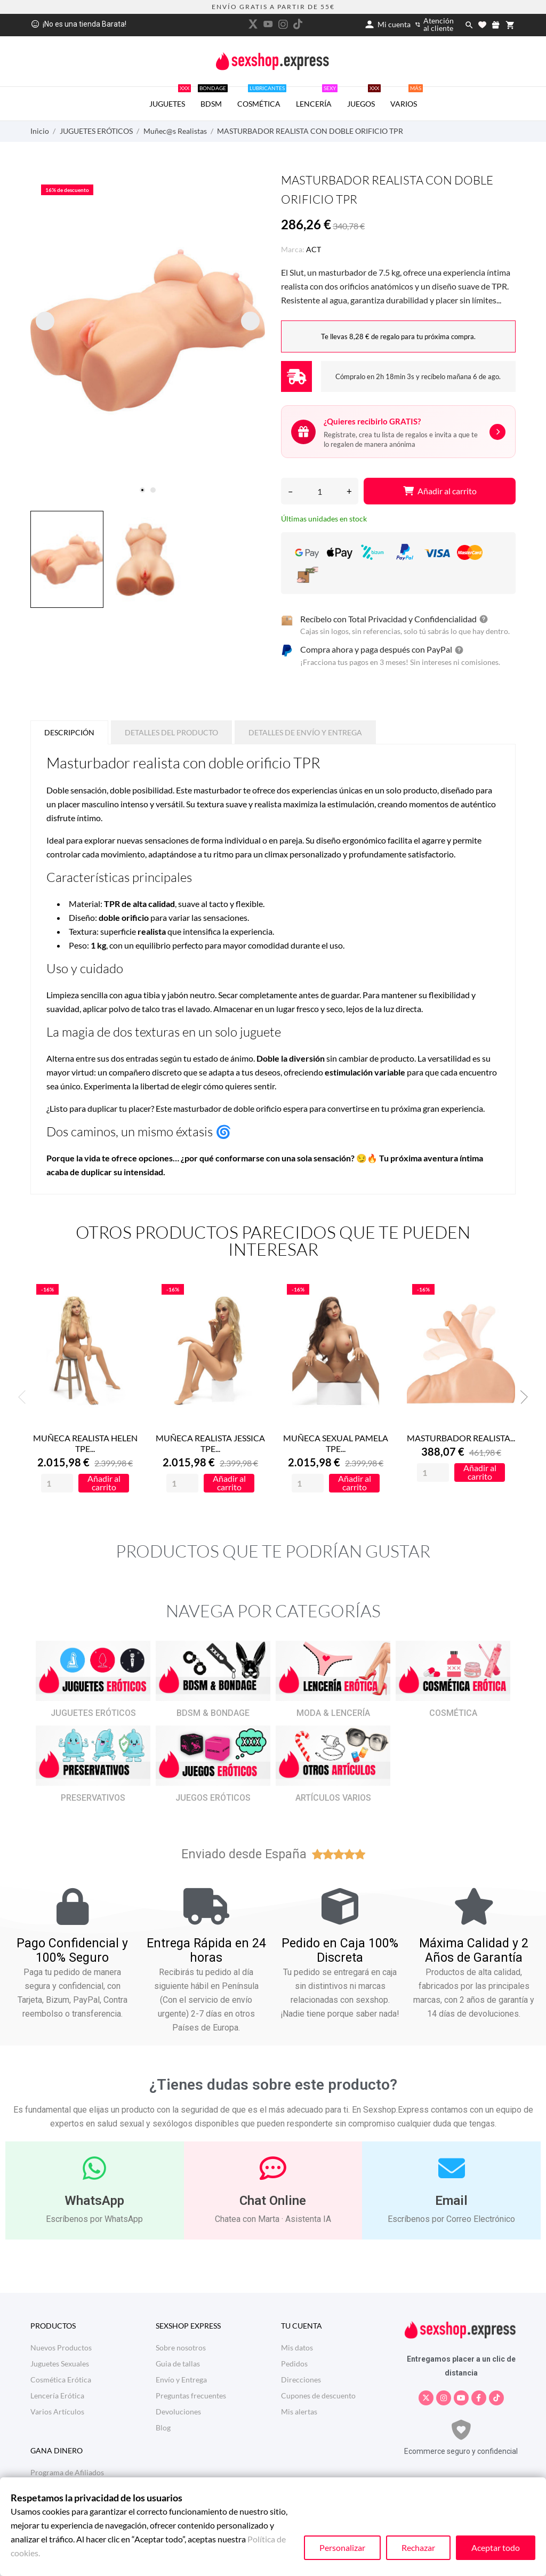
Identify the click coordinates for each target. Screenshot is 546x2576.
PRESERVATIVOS (93, 1798)
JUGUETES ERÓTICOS (93, 1713)
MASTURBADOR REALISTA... (461, 1438)
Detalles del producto (171, 732)
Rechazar (418, 2547)
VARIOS (406, 97)
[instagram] (283, 24)
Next (521, 1397)
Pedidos (294, 2363)
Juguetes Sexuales (59, 2363)
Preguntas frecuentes (191, 2395)
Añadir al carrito (440, 491)
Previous (25, 1397)
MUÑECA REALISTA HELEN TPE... (85, 1443)
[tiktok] (298, 24)
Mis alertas (299, 2411)
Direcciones (301, 2379)
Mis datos (297, 2347)
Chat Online (272, 2200)
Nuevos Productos (61, 2347)
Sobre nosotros (181, 2347)
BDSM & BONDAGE (213, 1713)
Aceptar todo (495, 2547)
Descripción (69, 732)
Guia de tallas (178, 2363)
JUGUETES (170, 97)
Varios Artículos (57, 2411)
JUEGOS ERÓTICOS (213, 1798)
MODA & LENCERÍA (333, 1713)
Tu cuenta (301, 2325)
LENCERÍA (317, 97)
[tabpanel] (147, 330)
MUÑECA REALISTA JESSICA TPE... (210, 1443)
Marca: (292, 249)
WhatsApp (94, 2200)
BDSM (213, 97)
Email (451, 2200)
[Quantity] (57, 1483)
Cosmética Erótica (60, 2379)
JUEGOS (364, 97)
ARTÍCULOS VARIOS (333, 1798)
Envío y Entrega (181, 2379)
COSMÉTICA (261, 97)
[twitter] (253, 24)
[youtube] (268, 24)
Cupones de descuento (318, 2395)
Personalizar (342, 2547)
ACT (313, 249)
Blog (163, 2427)
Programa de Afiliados (67, 2472)
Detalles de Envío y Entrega (305, 732)
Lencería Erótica (57, 2395)
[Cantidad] (319, 491)
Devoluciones (178, 2411)
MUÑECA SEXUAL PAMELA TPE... (335, 1443)
